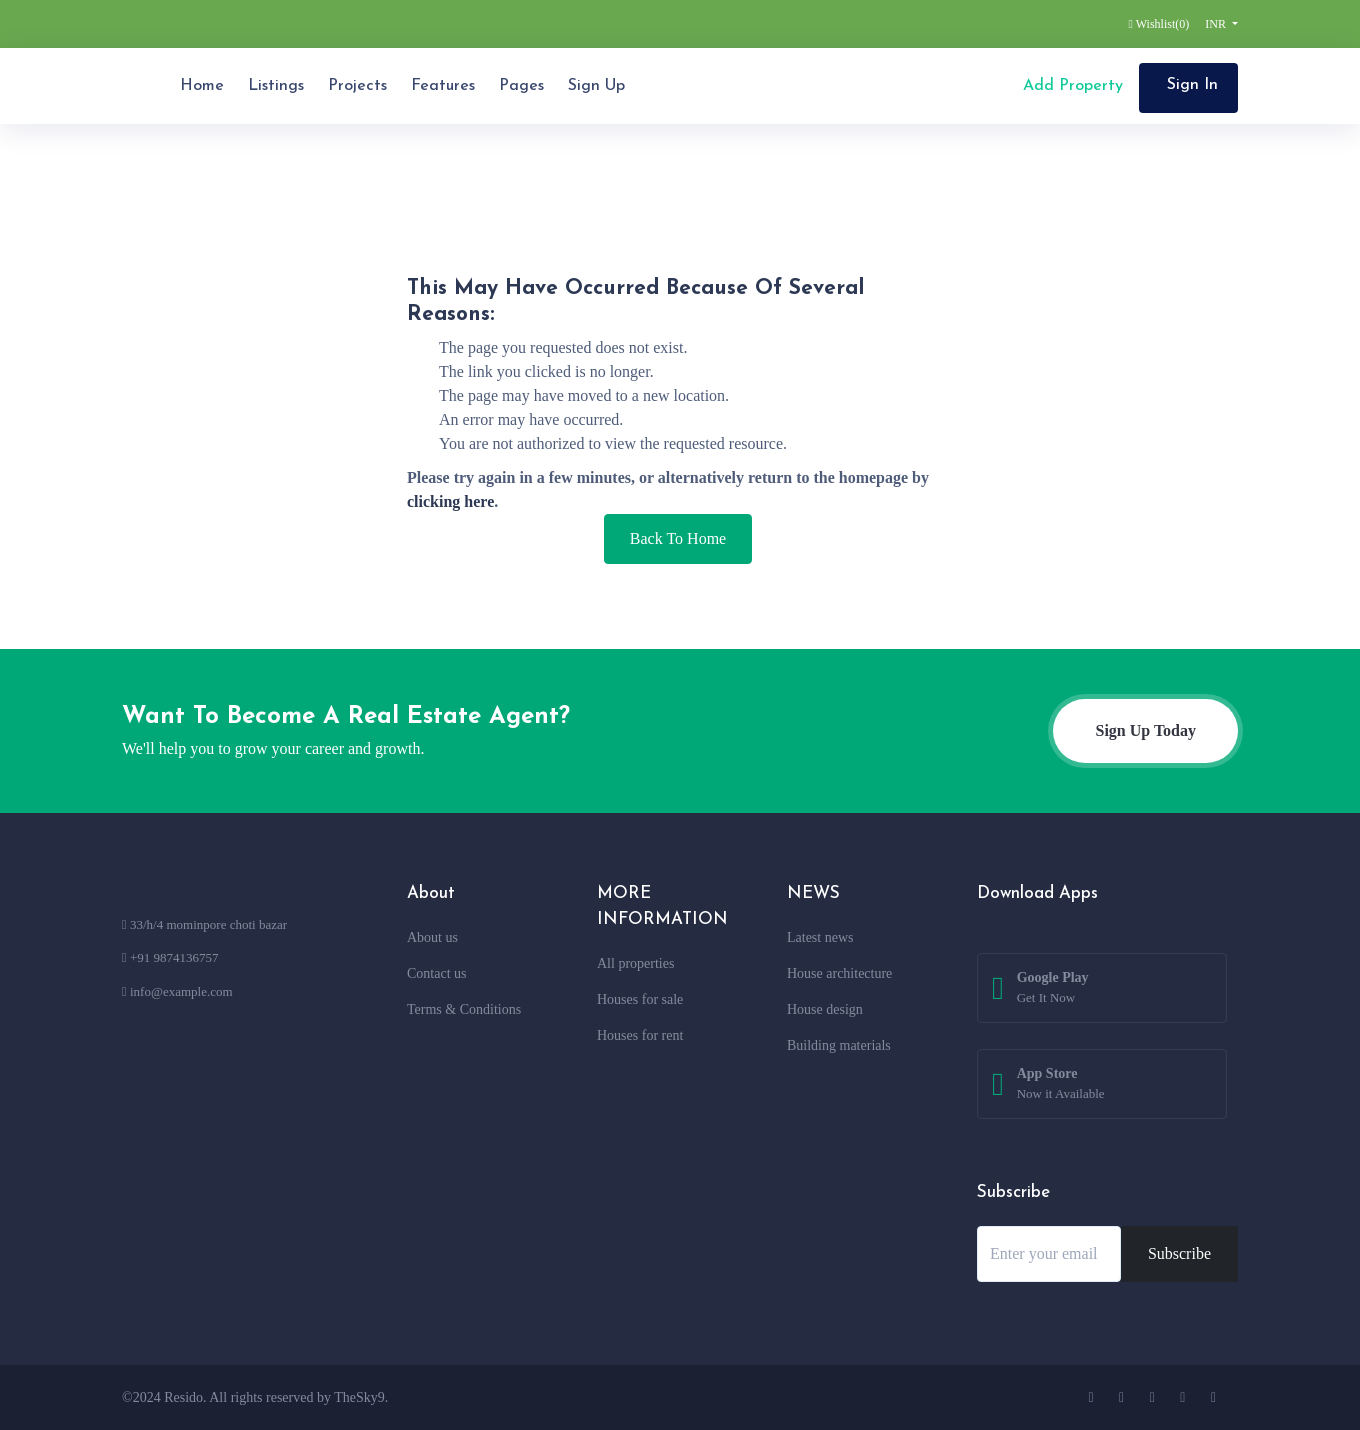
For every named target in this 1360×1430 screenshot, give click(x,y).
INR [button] (1217, 24)
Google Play (1053, 989)
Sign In (1192, 85)
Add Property (1070, 86)
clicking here (450, 501)
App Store (1061, 1085)
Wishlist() (1159, 24)
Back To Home (678, 538)
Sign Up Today (1145, 730)
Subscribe (1179, 1253)
